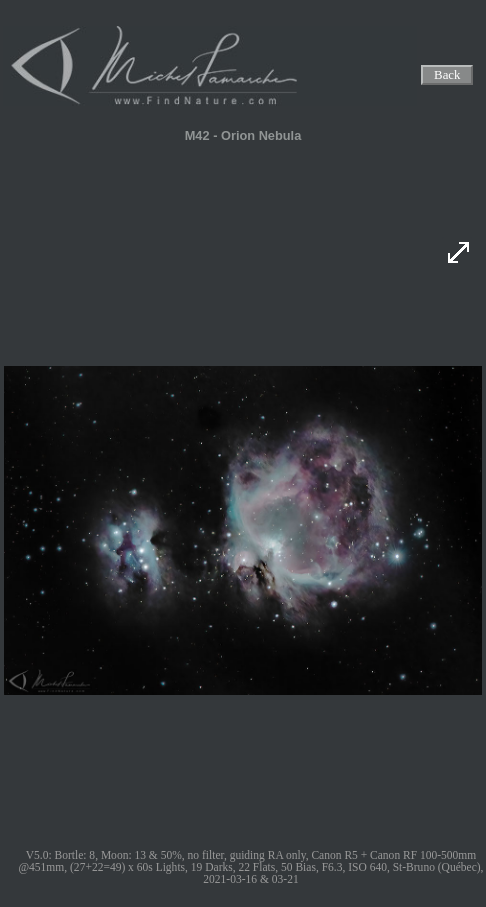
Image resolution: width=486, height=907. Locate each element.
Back (448, 75)
